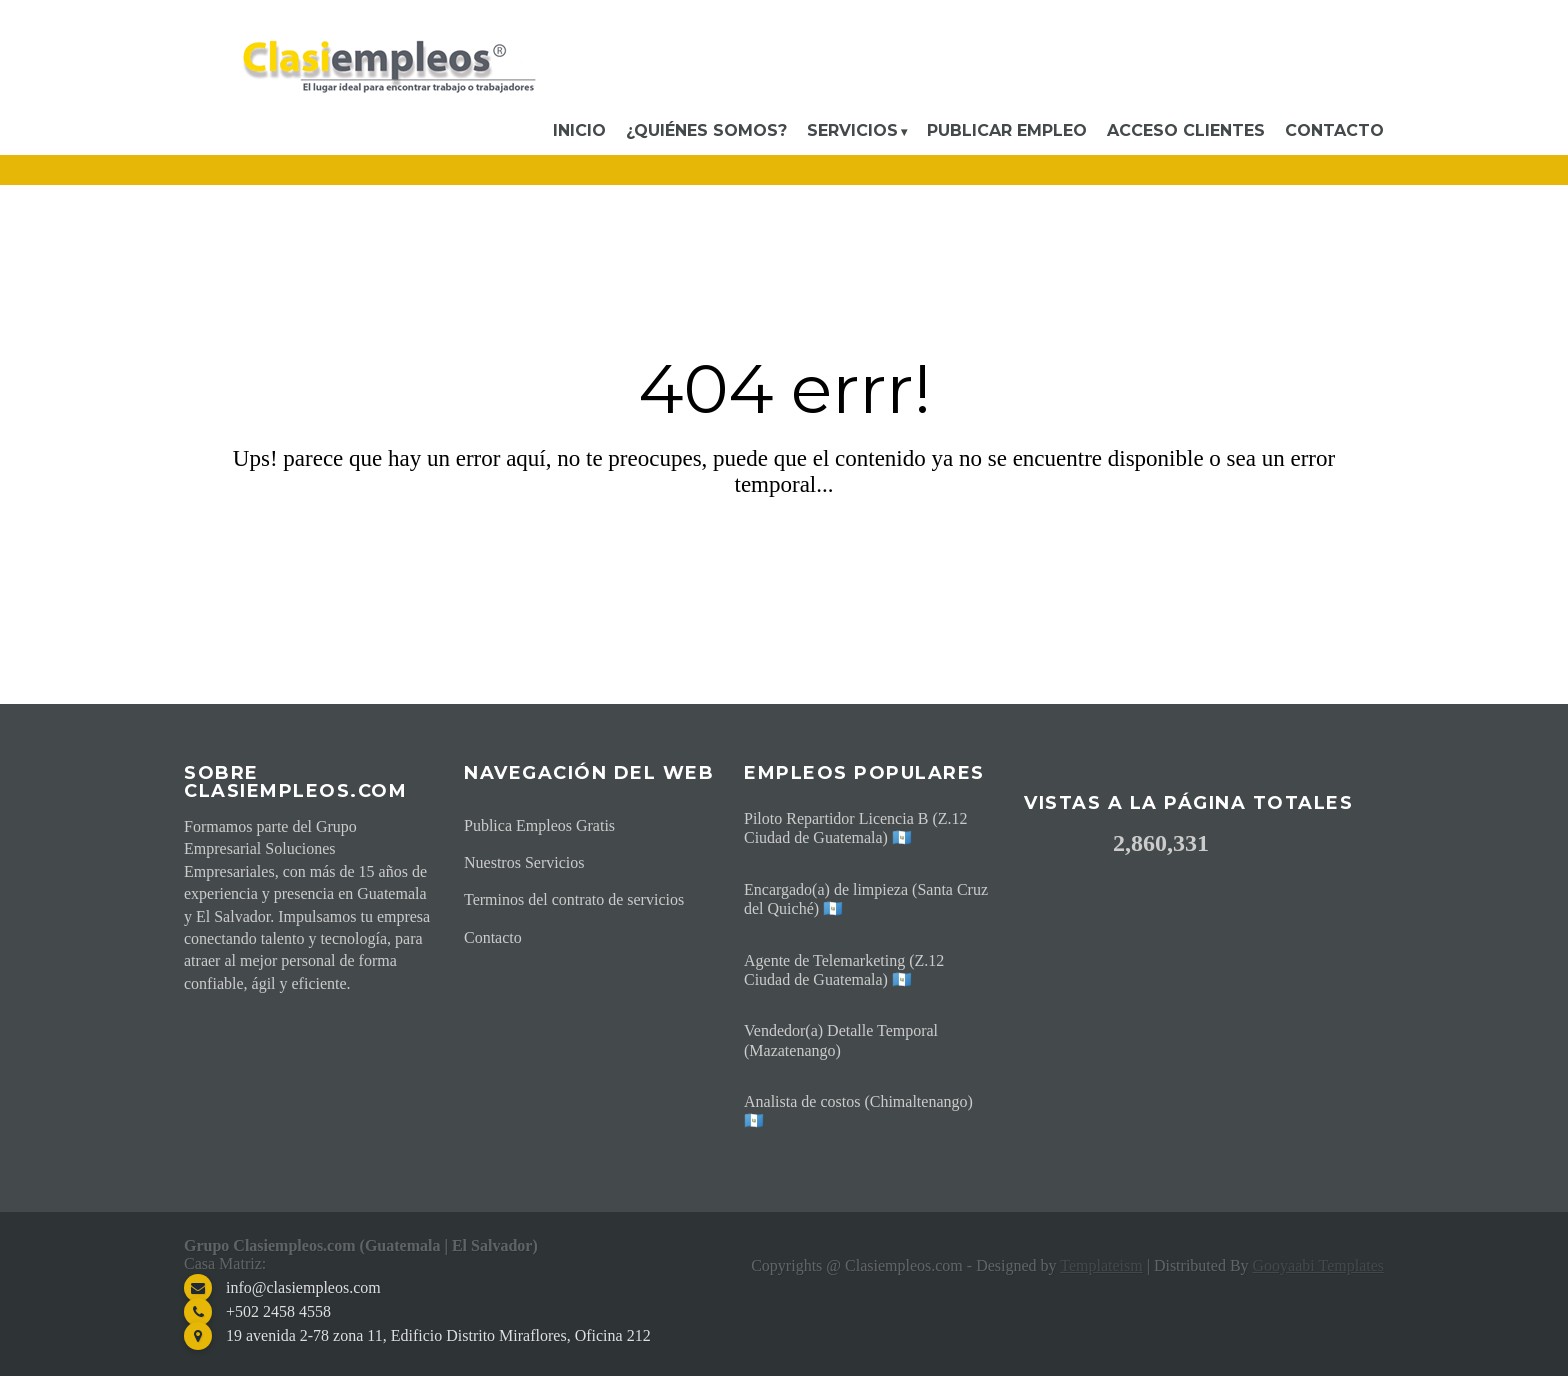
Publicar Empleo (1007, 130)
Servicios (852, 130)
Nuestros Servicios (524, 862)
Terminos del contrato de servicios (574, 899)
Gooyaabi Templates (1318, 1265)
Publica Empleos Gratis (539, 825)
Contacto (1334, 130)
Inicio (579, 130)
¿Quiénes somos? (706, 130)
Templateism (1101, 1265)
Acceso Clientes (1186, 130)
